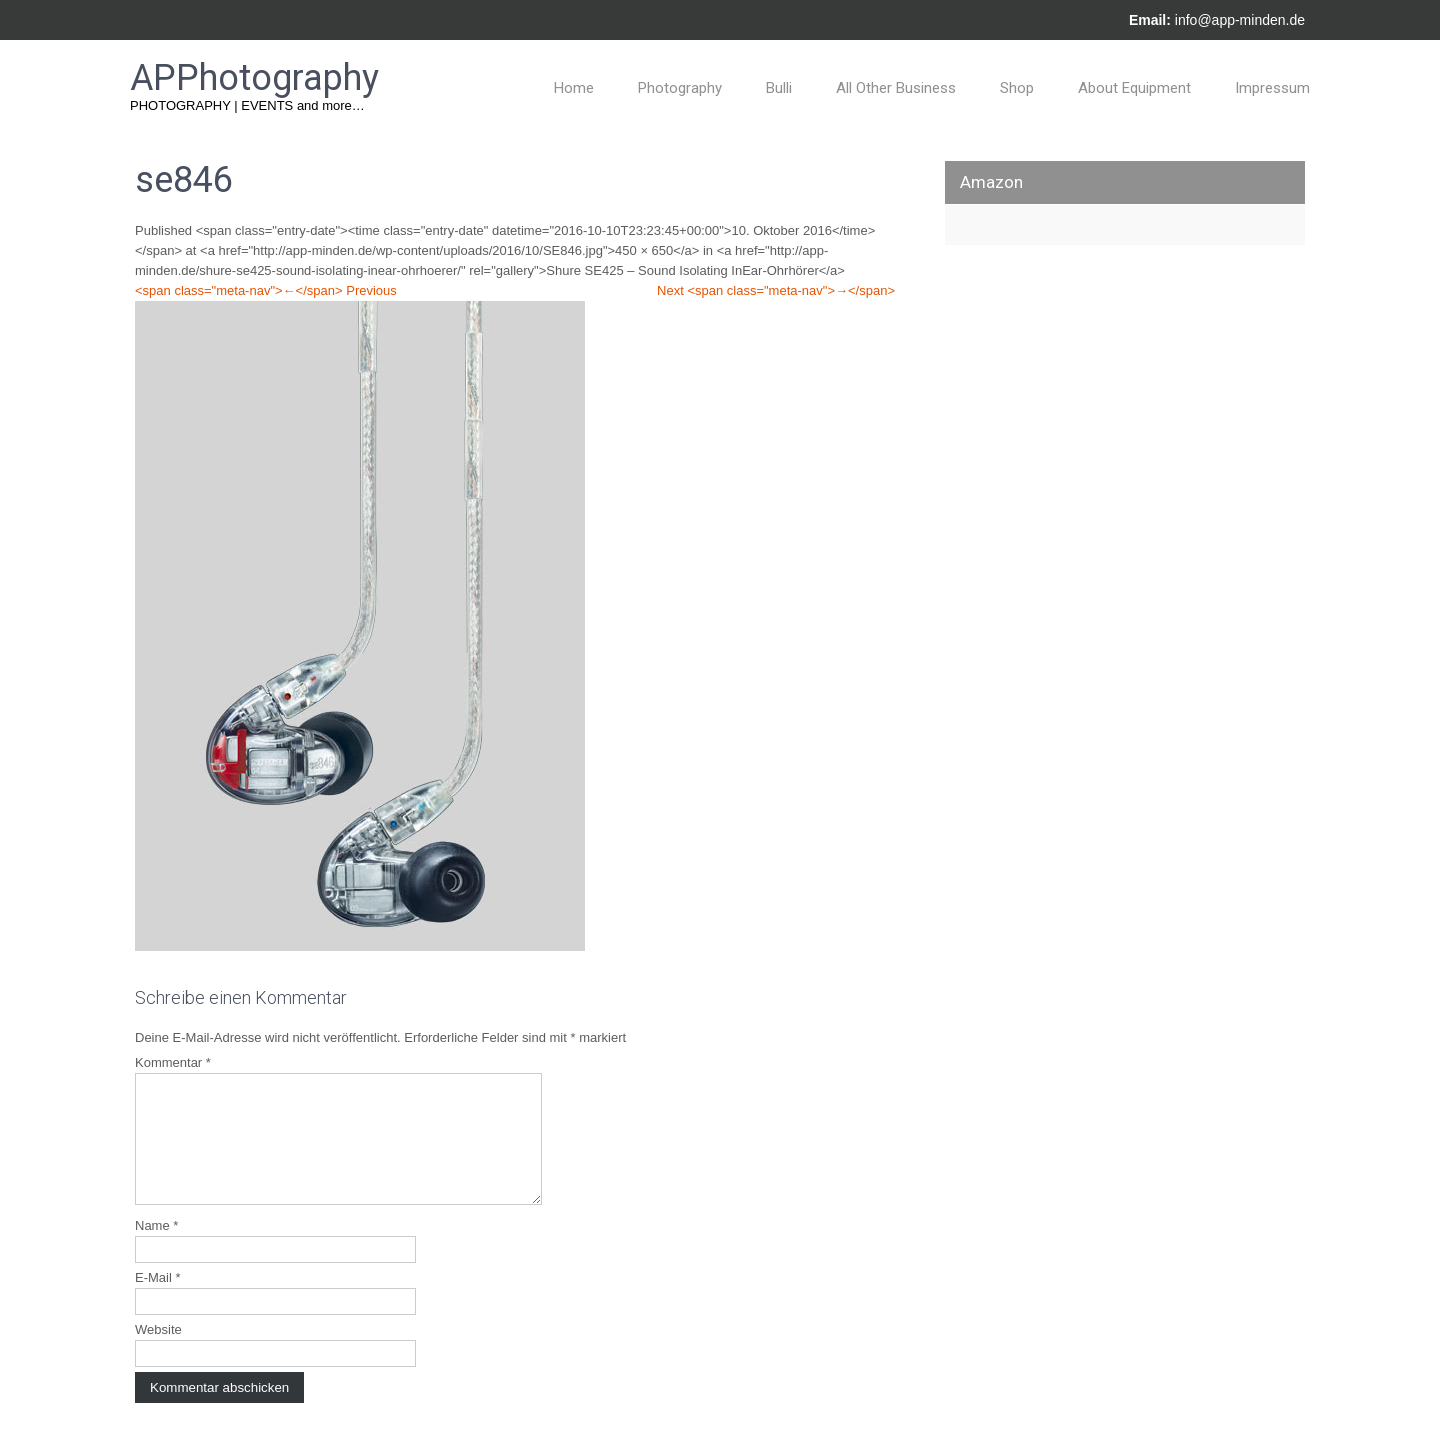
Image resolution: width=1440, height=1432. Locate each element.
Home (574, 88)
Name (156, 1249)
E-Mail (158, 1301)
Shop (1017, 88)
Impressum (1272, 88)
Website (158, 1353)
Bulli (779, 88)
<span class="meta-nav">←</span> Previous (266, 290)
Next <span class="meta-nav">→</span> (776, 290)
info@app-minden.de (1240, 20)
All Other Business (896, 88)
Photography (680, 88)
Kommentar (173, 1062)
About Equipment (1134, 88)
